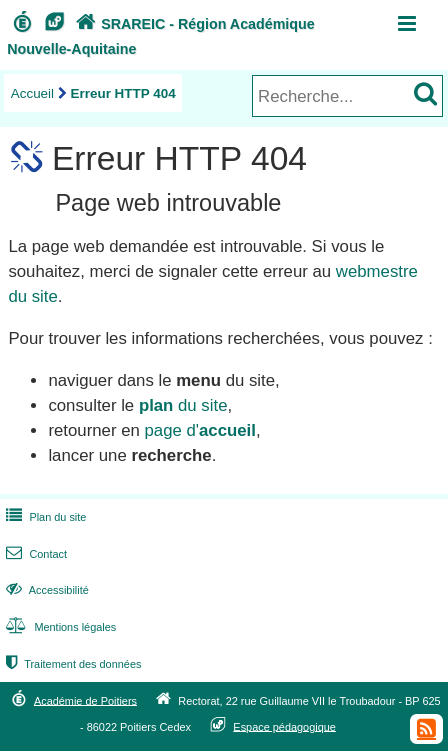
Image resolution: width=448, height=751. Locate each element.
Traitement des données (71, 664)
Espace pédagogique (284, 726)
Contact (34, 554)
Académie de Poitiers (85, 700)
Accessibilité (45, 590)
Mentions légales (59, 627)
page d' (199, 430)
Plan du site (44, 517)
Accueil (32, 93)
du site (183, 405)
